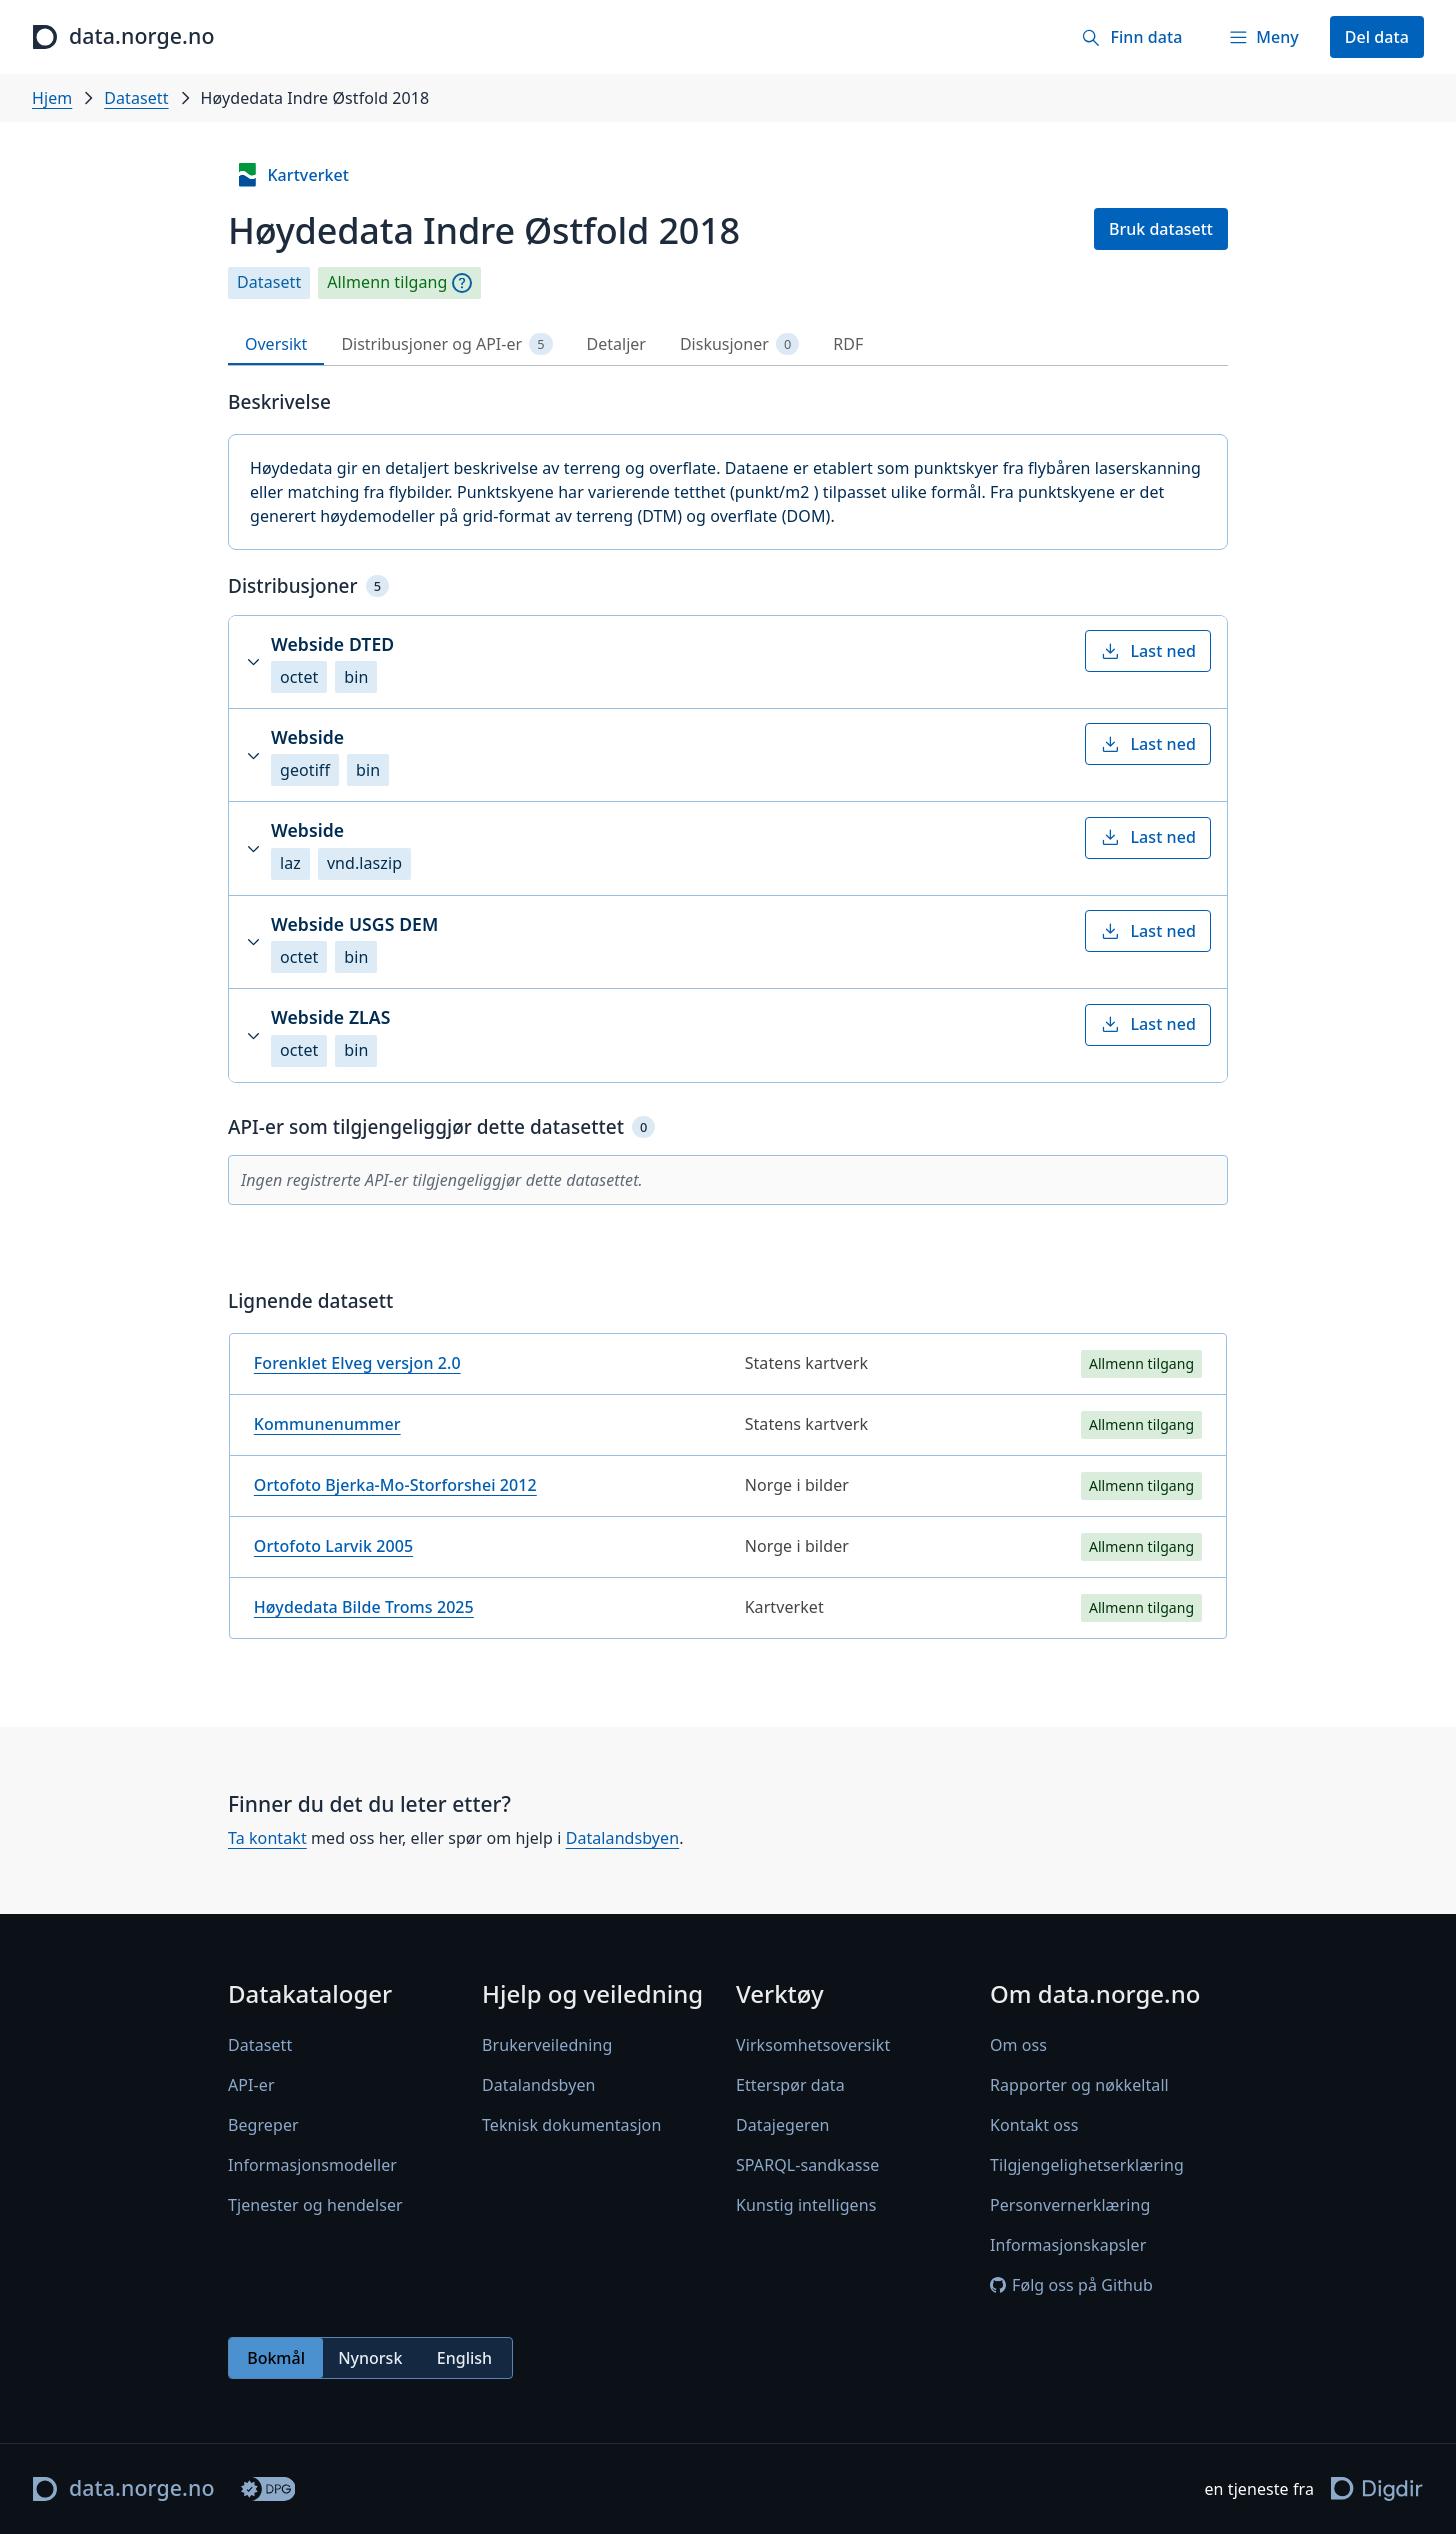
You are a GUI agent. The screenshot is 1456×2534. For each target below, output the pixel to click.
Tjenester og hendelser (315, 2205)
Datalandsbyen (623, 1838)
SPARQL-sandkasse (807, 2165)
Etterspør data (790, 2085)
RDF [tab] (848, 344)
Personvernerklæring (1070, 2205)
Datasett (136, 98)
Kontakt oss (1034, 2125)
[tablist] (728, 344)
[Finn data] (1131, 37)
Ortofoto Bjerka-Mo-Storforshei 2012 (395, 1485)
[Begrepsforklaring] (462, 283)
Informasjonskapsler (1068, 2245)
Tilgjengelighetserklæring (1087, 2165)
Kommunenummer (327, 1424)
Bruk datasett (1161, 229)
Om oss (1018, 2045)
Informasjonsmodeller (312, 2165)
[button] (728, 662)
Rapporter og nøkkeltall (1079, 2085)
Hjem (52, 98)
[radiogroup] (370, 2358)
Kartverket (292, 175)
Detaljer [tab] (616, 344)
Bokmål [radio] (276, 2358)
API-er (251, 2085)
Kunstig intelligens (806, 2205)
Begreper (263, 2125)
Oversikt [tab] (276, 344)
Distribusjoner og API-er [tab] (446, 344)
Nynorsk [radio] (370, 2358)
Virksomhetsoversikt (813, 2045)
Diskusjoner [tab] (739, 344)
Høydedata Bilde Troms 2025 (364, 1607)
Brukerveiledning (547, 2045)
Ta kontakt (267, 1838)
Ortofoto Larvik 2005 (333, 1546)
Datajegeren (783, 2125)
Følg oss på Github (1071, 2285)
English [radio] (464, 2358)
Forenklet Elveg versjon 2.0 (357, 1363)
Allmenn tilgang (387, 282)
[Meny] (1263, 37)
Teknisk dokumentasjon (571, 2125)
